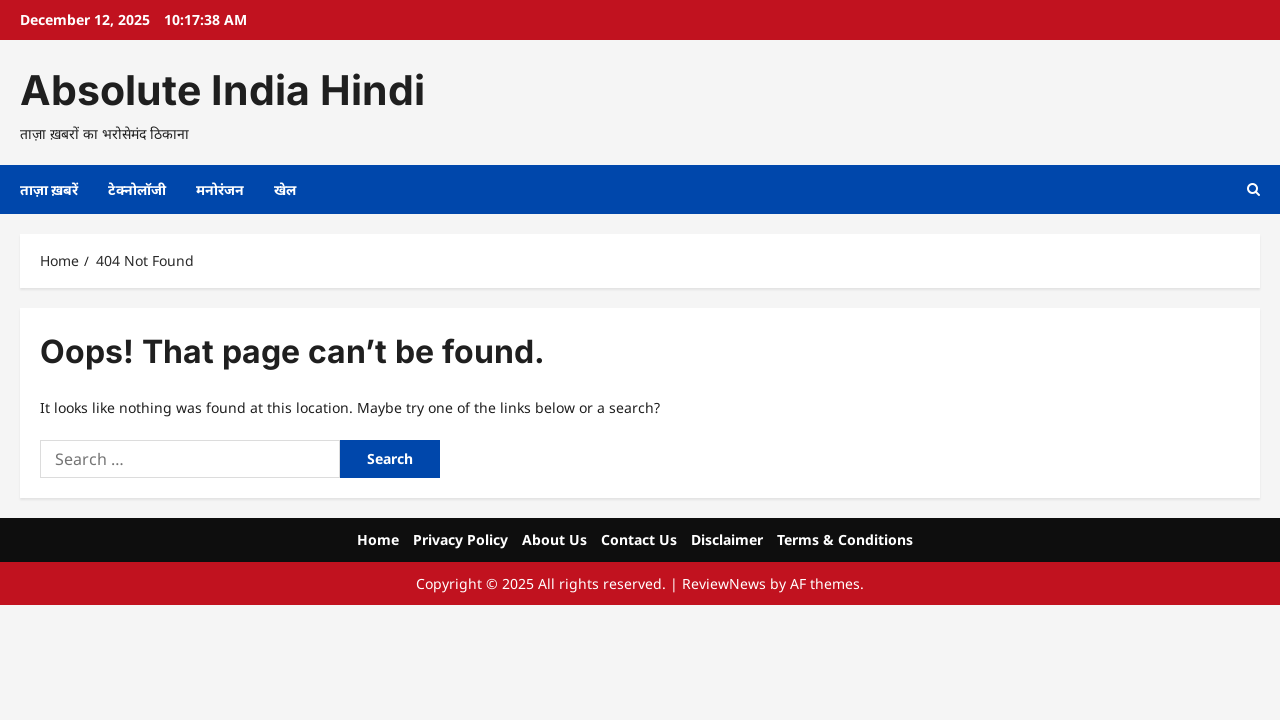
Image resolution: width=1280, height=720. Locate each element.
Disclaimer (727, 539)
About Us (554, 539)
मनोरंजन (220, 189)
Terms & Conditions (845, 539)
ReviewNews (724, 583)
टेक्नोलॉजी (137, 189)
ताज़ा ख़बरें (49, 189)
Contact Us (639, 539)
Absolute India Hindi (222, 90)
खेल (285, 189)
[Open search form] (1253, 189)
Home (378, 539)
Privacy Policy (460, 539)
